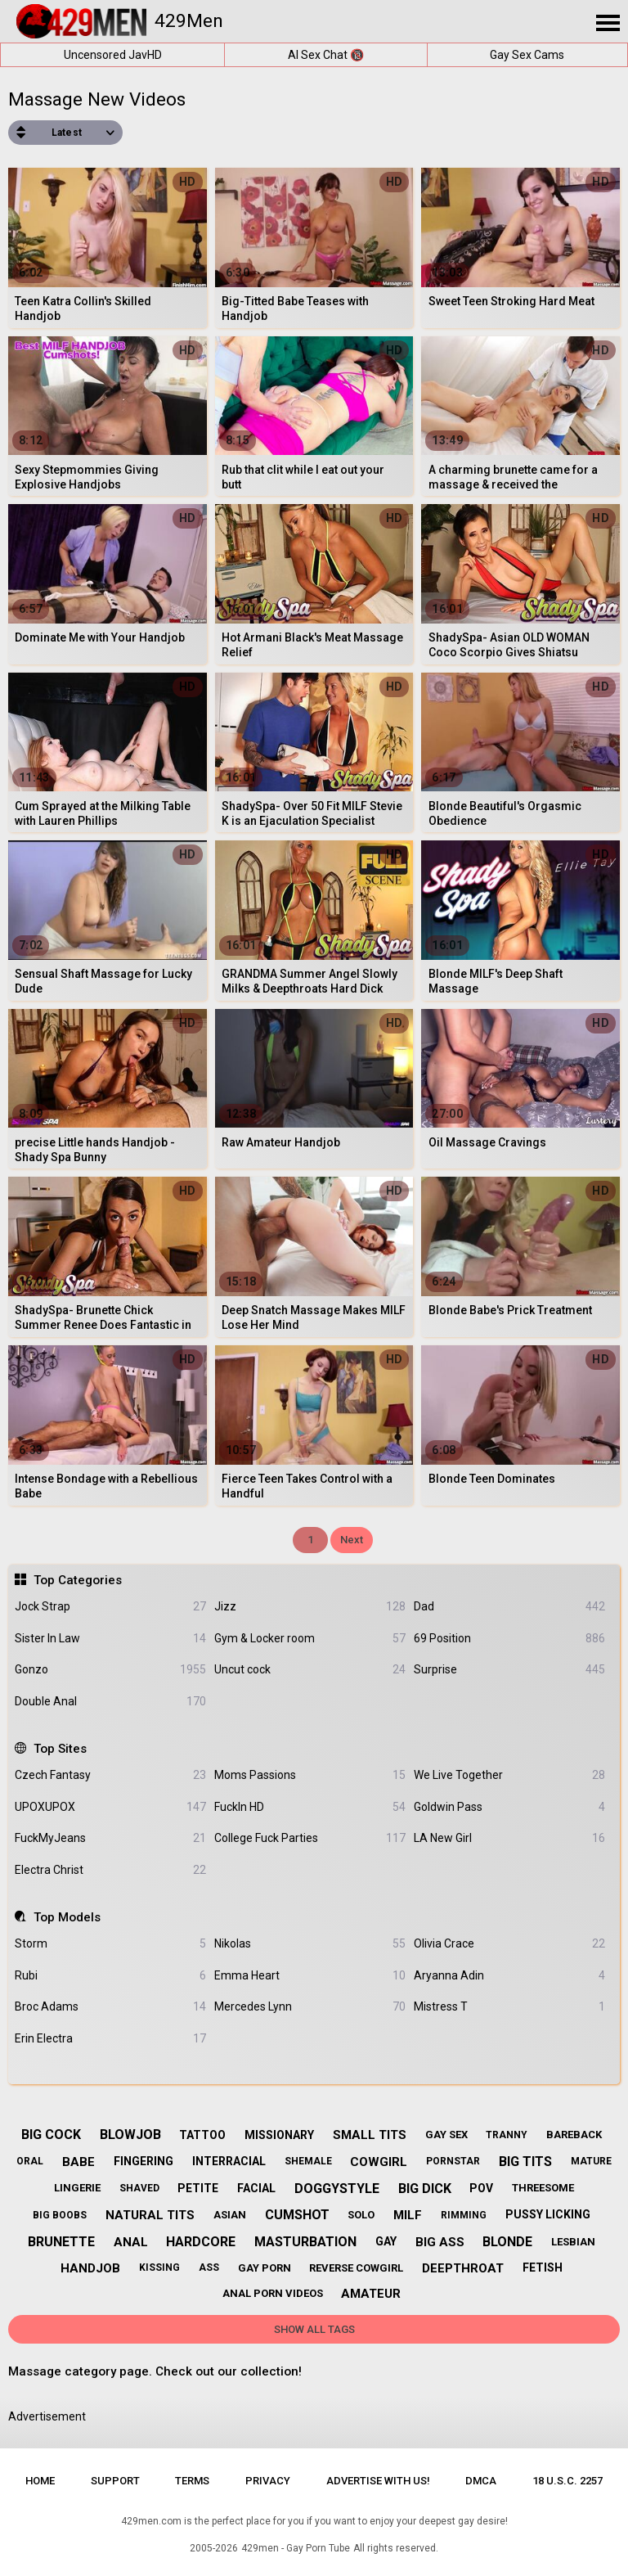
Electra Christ (110, 1870)
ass (209, 2267)
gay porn (264, 2268)
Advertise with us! (378, 2481)
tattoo (202, 2134)
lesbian (573, 2242)
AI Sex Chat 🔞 (326, 54)
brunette (61, 2241)
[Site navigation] (607, 23)
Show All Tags (314, 2329)
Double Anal (110, 1702)
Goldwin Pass (509, 1807)
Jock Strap (110, 1607)
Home (40, 2481)
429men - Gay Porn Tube (295, 2548)
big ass (439, 2242)
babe (78, 2162)
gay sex (446, 2134)
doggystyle (336, 2188)
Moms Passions (310, 1775)
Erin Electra (110, 2039)
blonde (507, 2241)
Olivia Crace (509, 1944)
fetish (543, 2267)
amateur (371, 2293)
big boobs (60, 2215)
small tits (369, 2135)
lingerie (77, 2188)
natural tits (150, 2215)
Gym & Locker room (310, 1639)
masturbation (305, 2241)
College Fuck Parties (310, 1838)
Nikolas (310, 1944)
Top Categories (78, 1580)
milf (407, 2215)
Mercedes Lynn (310, 2007)
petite (197, 2188)
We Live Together (509, 1775)
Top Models (67, 1917)
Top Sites (60, 1748)
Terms (192, 2481)
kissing (159, 2267)
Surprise (509, 1670)
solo (361, 2215)
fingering (143, 2161)
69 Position (509, 1639)
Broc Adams (110, 2007)
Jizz (310, 1607)
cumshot (297, 2214)
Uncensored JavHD (113, 54)
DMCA (480, 2481)
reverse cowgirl (356, 2268)
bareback (574, 2134)
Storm (110, 1944)
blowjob (130, 2134)
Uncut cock (310, 1670)
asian (229, 2215)
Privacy (267, 2481)
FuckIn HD (310, 1807)
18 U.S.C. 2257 (567, 2481)
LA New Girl (509, 1838)
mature (591, 2161)
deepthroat (463, 2268)
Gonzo (110, 1670)
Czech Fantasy (110, 1775)
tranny (506, 2135)
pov (481, 2188)
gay (386, 2241)
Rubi (110, 1976)
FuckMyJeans (110, 1838)
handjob (90, 2268)
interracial (229, 2161)
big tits (525, 2161)
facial (256, 2188)
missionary (279, 2134)
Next (351, 1539)
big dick (424, 2188)
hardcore (201, 2241)
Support (115, 2481)
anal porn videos (272, 2293)
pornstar (453, 2161)
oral (29, 2161)
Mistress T (509, 2007)
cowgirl (378, 2162)
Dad (509, 1607)
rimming (464, 2215)
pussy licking (547, 2214)
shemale (308, 2161)
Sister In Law (110, 1639)
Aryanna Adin (509, 1976)
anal (131, 2242)
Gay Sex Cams (527, 54)
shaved (139, 2188)
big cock (51, 2134)
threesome (543, 2188)
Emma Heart (310, 1976)
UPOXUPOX (110, 1807)
